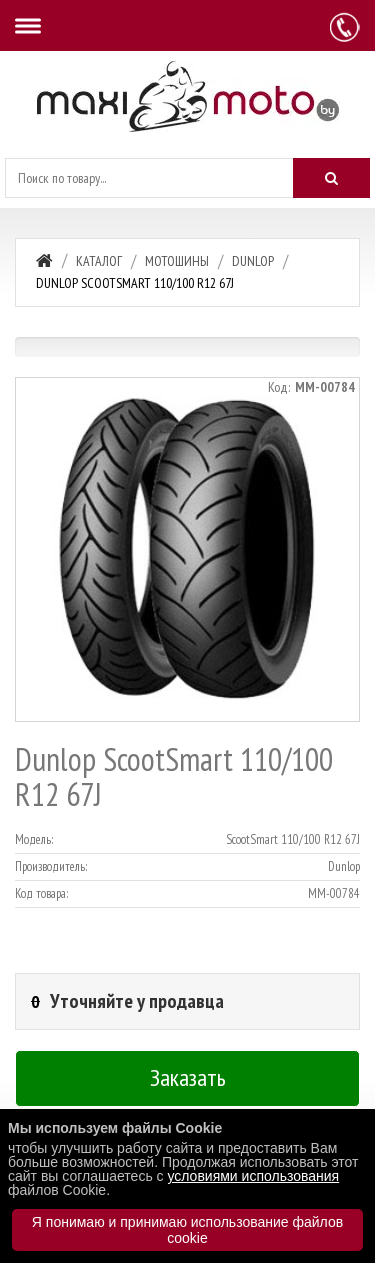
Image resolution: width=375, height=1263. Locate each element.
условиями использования (253, 1176)
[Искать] (331, 178)
